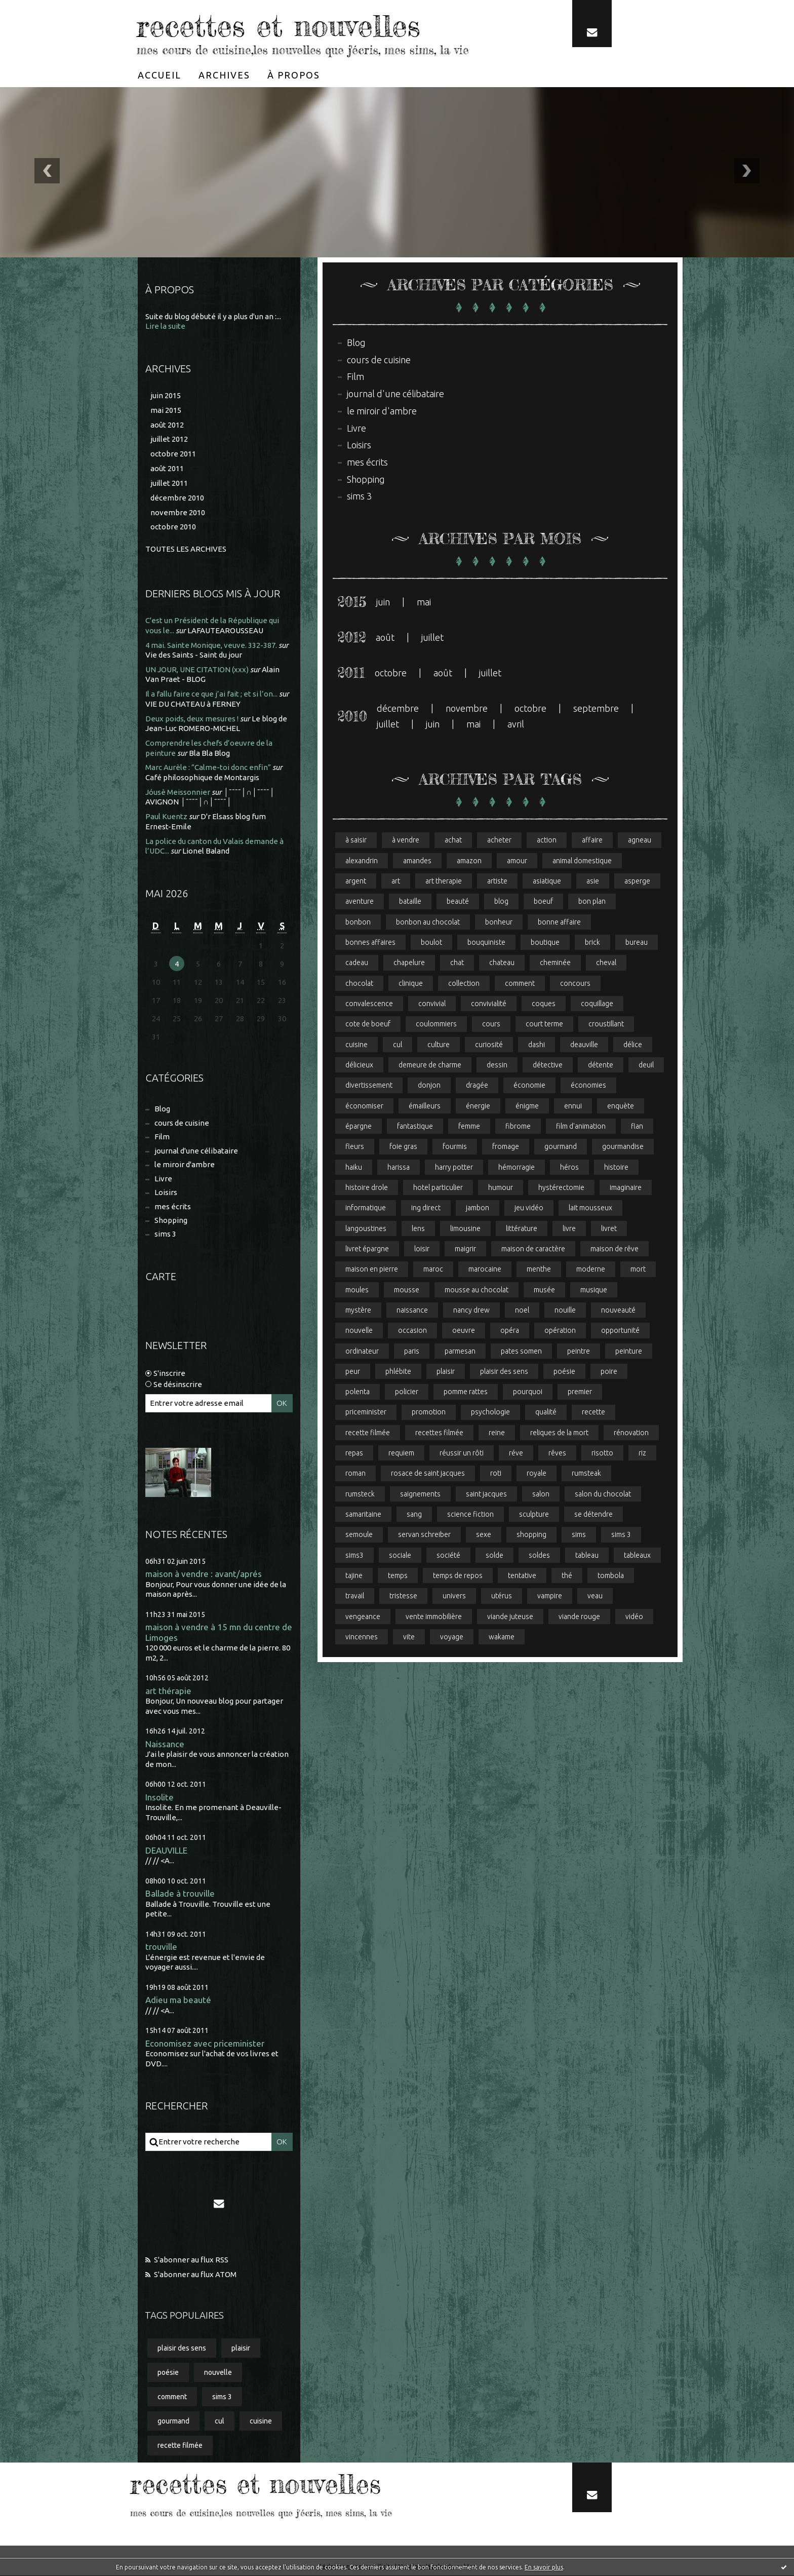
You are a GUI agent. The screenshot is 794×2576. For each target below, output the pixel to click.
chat (457, 963)
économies (588, 1086)
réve (516, 1454)
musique (593, 1290)
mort (638, 1270)
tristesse (403, 1597)
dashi (536, 1045)
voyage (451, 1638)
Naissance (164, 1744)
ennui (573, 1106)
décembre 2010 (177, 497)
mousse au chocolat (476, 1290)
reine (497, 1434)
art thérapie (168, 1691)
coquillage (597, 1004)
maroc (433, 1270)
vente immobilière (434, 1617)
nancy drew (471, 1311)
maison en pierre (371, 1270)
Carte (160, 1276)
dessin (497, 1065)
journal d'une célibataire (196, 1150)
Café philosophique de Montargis (202, 777)
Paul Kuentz (166, 816)
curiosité (489, 1045)
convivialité (488, 1004)
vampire (549, 1597)
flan (637, 1127)
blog (501, 902)
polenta (357, 1393)
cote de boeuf (367, 1024)
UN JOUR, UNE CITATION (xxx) (197, 669)
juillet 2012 (169, 439)
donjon (429, 1086)
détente (600, 1065)
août (385, 637)
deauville (584, 1045)
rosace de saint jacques (428, 1475)
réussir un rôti (462, 1454)
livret (609, 1229)
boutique (545, 942)
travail (354, 1597)
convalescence (369, 1004)
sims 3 (165, 1234)
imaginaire (626, 1188)
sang (414, 1515)
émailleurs (425, 1106)
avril (515, 724)
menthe (539, 1270)
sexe (483, 1536)
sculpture (534, 1515)
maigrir (465, 1249)
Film (162, 1136)
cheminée (555, 963)
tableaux (637, 1556)
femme (469, 1127)
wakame (501, 1638)
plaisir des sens (181, 2348)
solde (494, 1556)
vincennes (361, 1638)
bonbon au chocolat (428, 922)
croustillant (606, 1024)
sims (579, 1536)
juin (383, 602)
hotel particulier (438, 1188)
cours (491, 1024)
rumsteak (586, 1475)
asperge (637, 881)
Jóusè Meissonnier (177, 792)
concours (575, 983)
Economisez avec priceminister (205, 2043)
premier (580, 1393)
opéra (509, 1331)
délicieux (359, 1065)
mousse (406, 1290)
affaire (592, 840)
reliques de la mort (559, 1434)
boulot (431, 942)
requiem (401, 1454)
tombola (611, 1577)
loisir (421, 1249)
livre (569, 1229)
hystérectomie (561, 1188)
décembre (398, 709)
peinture (628, 1352)
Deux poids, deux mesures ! (192, 718)
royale (536, 1475)
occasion (412, 1331)
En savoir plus (544, 2567)
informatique (365, 1209)
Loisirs (165, 1192)
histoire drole (366, 1188)
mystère (358, 1311)
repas (354, 1454)
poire (609, 1372)
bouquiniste (486, 942)
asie (592, 881)
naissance (412, 1311)
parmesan (460, 1352)
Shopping (170, 1220)
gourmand (173, 2421)
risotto (602, 1454)
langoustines (365, 1229)
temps (398, 1577)
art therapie (443, 881)
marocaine (484, 1270)
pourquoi (527, 1393)
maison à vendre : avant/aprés (203, 1574)
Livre (163, 1178)
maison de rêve (614, 1249)
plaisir (240, 2348)
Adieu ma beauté (178, 2000)
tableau (587, 1556)
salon (540, 1495)
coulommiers (436, 1024)
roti (495, 1475)
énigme (527, 1106)
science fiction (470, 1515)
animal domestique (582, 861)
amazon (469, 861)
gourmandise (623, 1147)
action (547, 840)
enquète (620, 1106)
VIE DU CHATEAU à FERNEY (193, 704)
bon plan (592, 902)
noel (522, 1311)
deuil (646, 1065)
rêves (557, 1454)
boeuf (543, 902)
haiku (353, 1168)
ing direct (426, 1209)
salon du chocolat (603, 1495)
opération (560, 1331)
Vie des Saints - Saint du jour (193, 654)
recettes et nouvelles (279, 25)
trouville (161, 1947)
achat (453, 840)
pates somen (521, 1352)
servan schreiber (424, 1536)
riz (642, 1454)
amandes (417, 861)
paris (411, 1352)
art (395, 881)
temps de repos (458, 1577)
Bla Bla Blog (209, 752)
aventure (359, 902)
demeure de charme (430, 1065)
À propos (293, 74)
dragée (477, 1086)
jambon (477, 1209)
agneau (639, 840)
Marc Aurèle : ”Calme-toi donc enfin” (208, 767)
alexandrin (361, 861)
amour (517, 861)
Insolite (159, 1797)
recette (593, 1413)
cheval (606, 963)
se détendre (593, 1515)
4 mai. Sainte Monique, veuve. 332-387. (211, 644)
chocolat (359, 983)
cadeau (356, 963)
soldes (539, 1556)
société (448, 1556)
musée (544, 1290)
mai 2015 (165, 409)
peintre (578, 1352)
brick (592, 942)
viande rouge (579, 1617)
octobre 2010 (173, 526)
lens (418, 1229)
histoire (616, 1168)
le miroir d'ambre (184, 1164)
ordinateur (362, 1352)
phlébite (398, 1372)
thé (567, 1577)
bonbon (358, 922)
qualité (546, 1413)
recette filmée (180, 2446)
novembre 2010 (177, 512)
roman (355, 1475)
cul (219, 2421)
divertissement (368, 1086)
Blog (162, 1108)
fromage (505, 1147)
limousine (465, 1229)
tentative (522, 1577)
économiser (364, 1106)
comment (172, 2397)
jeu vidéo (528, 1209)
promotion (429, 1413)
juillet (432, 637)
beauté (458, 902)
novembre (467, 709)
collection (464, 983)
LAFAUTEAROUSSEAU (225, 630)
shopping (531, 1536)
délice (632, 1045)
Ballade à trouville (180, 1894)
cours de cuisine (181, 1123)
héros (569, 1168)
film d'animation (581, 1127)
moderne (590, 1270)
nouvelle (218, 2372)
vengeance (362, 1617)
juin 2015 (165, 395)
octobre (391, 673)
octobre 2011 (173, 453)
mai (424, 602)
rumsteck (360, 1495)
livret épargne (367, 1249)
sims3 (354, 1556)
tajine (354, 1577)
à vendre (405, 840)
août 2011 (167, 468)
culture (438, 1045)
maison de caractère (533, 1249)
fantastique (415, 1127)
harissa (398, 1168)
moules (357, 1290)
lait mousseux (590, 1209)
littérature (521, 1229)
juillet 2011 (169, 483)
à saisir (356, 840)
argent (355, 881)
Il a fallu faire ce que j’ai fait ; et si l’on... (211, 693)
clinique (411, 983)
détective (548, 1065)
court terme (544, 1024)
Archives (224, 74)
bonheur (498, 922)
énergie (478, 1106)
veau (595, 1597)
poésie (168, 2372)
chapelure (409, 963)
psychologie (490, 1413)
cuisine (261, 2421)
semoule (359, 1536)
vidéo (634, 1617)
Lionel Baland (205, 851)
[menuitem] (159, 74)
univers (454, 1597)
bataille (410, 902)
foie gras (403, 1147)
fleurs (354, 1147)
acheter (499, 840)
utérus (501, 1597)
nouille (565, 1311)
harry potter (454, 1168)
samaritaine (363, 1515)
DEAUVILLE (166, 1850)
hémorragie (516, 1168)
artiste (497, 881)
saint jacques (486, 1495)
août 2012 (167, 424)
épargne (358, 1127)
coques (543, 1004)
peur (352, 1372)
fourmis (455, 1147)
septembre (596, 709)
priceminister (365, 1413)
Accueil (159, 74)
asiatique (547, 881)
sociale (400, 1556)
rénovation (631, 1434)
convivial (432, 1004)
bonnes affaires (370, 942)
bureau (636, 942)
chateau (501, 963)
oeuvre (463, 1331)
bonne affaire (559, 922)
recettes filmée (439, 1434)
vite (409, 1638)
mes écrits (172, 1206)
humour (500, 1188)
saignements (420, 1495)
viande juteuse (510, 1617)
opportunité (620, 1331)
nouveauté (618, 1311)
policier (406, 1393)
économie (529, 1086)
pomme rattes (466, 1393)
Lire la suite (165, 326)
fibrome (518, 1127)
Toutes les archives (185, 549)
